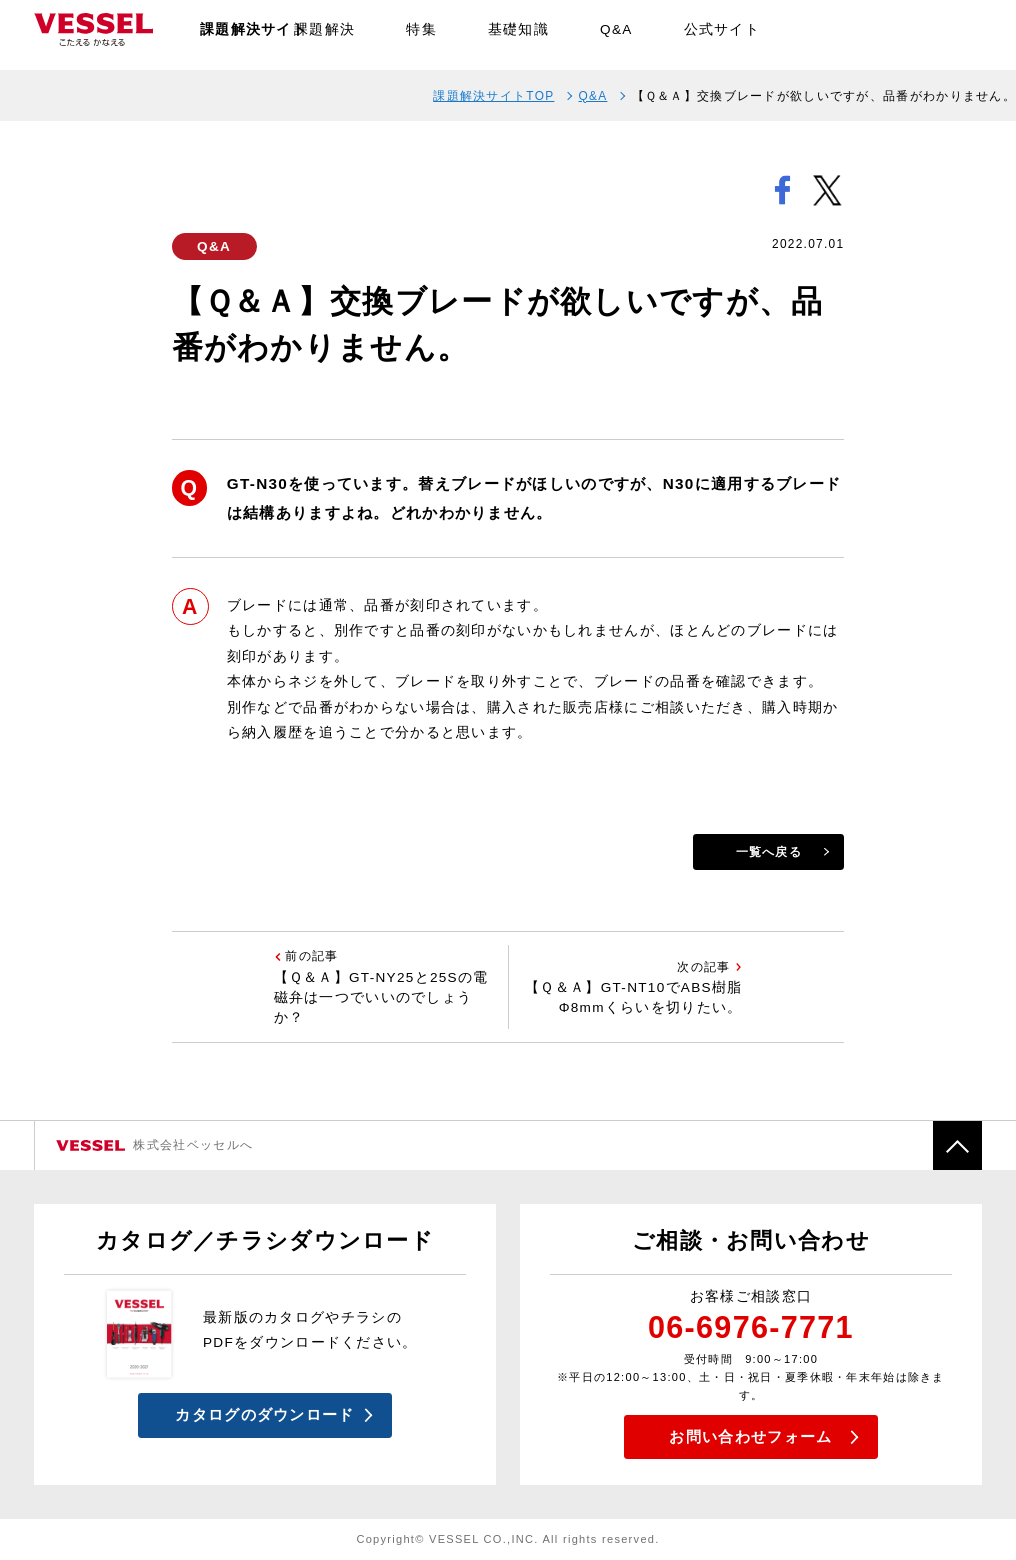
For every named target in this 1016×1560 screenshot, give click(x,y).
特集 (421, 34)
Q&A (616, 34)
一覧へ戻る (769, 852)
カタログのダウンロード (264, 1414)
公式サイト (722, 34)
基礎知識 (518, 34)
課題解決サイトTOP (493, 96)
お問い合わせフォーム (750, 1436)
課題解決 (324, 34)
